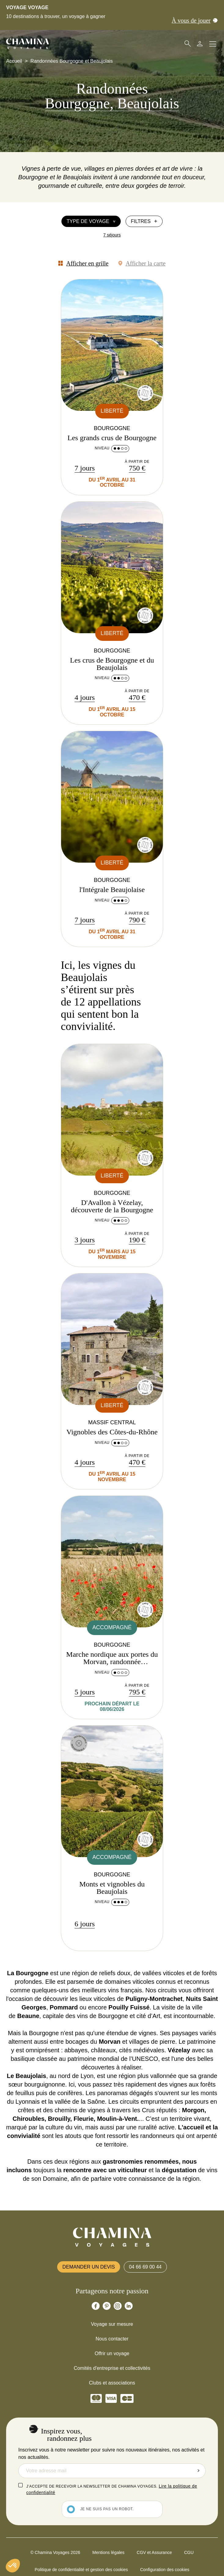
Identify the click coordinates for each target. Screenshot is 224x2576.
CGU (188, 2552)
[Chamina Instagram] (118, 2306)
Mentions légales (108, 2552)
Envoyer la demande (198, 2470)
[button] (13, 2565)
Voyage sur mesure (112, 2324)
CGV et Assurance (154, 2552)
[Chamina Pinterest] (107, 2306)
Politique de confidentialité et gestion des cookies (81, 2569)
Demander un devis (88, 2266)
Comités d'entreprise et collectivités (112, 2368)
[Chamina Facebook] (96, 2306)
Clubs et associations (112, 2382)
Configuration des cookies (164, 2569)
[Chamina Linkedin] (129, 2306)
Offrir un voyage (112, 2353)
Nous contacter (112, 2338)
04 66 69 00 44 (145, 2266)
